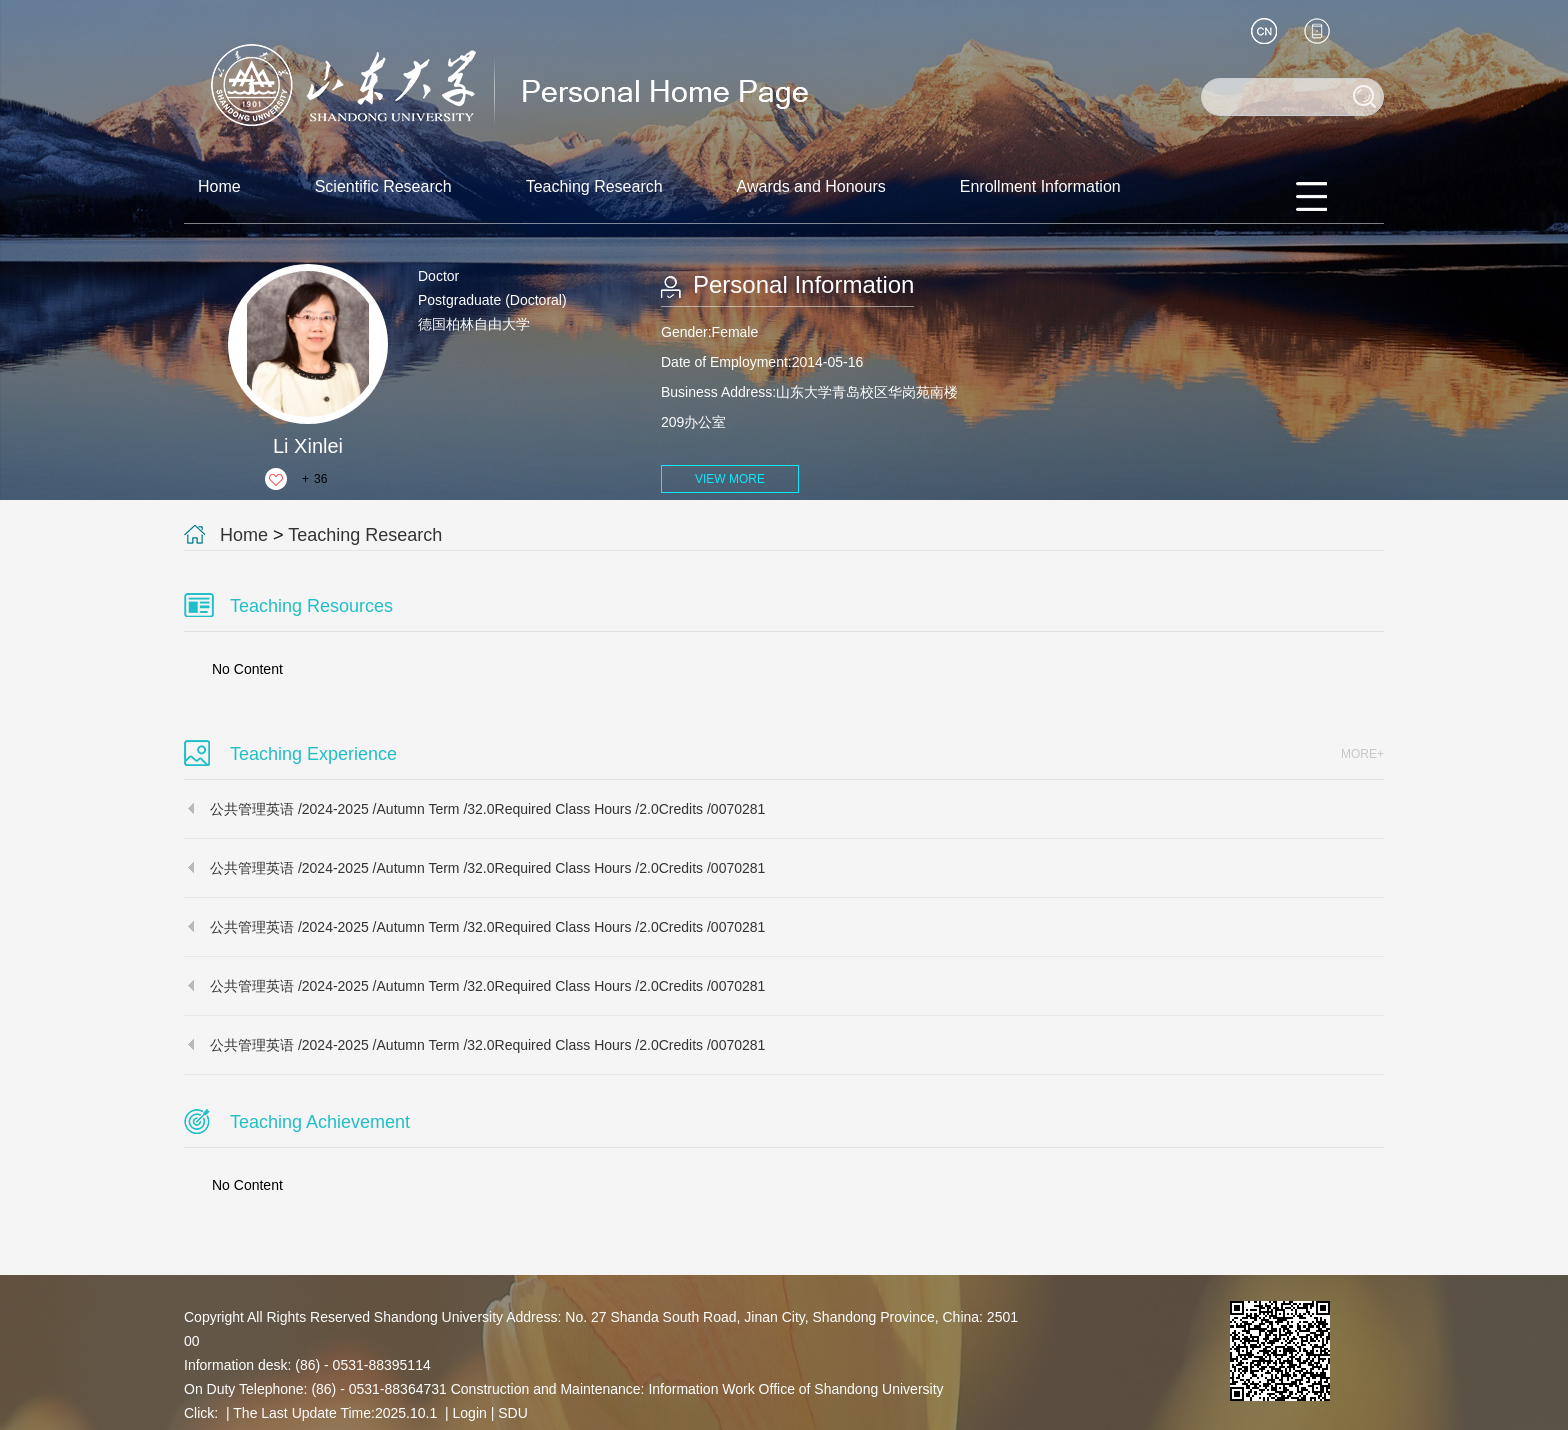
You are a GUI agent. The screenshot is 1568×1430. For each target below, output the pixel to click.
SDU (513, 1413)
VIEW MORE (730, 479)
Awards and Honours (811, 186)
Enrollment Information (1040, 186)
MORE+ (1362, 754)
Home (219, 186)
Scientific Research (383, 186)
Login (470, 1413)
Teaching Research (594, 186)
